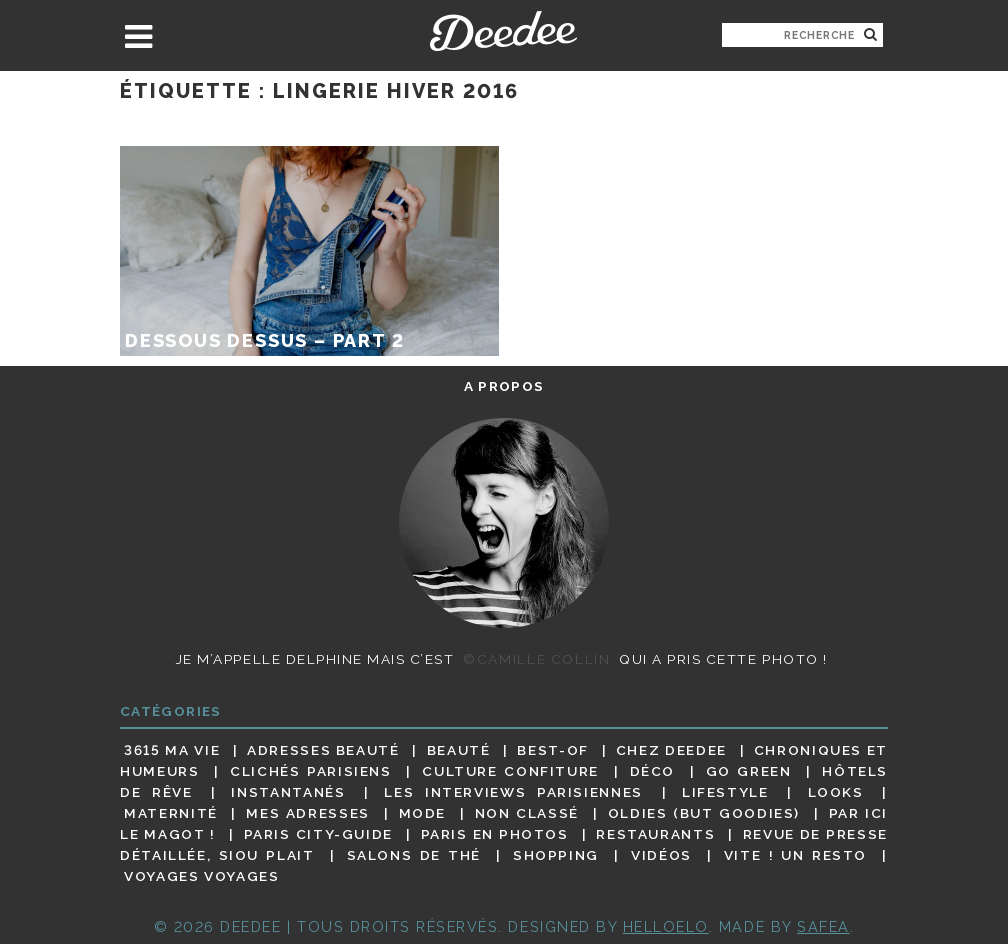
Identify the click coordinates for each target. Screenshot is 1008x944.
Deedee (503, 31)
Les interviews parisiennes (513, 792)
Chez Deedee (671, 750)
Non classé (527, 813)
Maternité (171, 813)
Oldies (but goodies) (704, 813)
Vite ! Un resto (795, 855)
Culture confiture (510, 771)
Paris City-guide (318, 834)
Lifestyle (725, 792)
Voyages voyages (201, 877)
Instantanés (288, 792)
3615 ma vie (172, 750)
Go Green (749, 771)
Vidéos (661, 855)
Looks (836, 792)
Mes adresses (308, 813)
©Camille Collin (536, 659)
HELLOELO (666, 926)
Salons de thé (414, 855)
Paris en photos (495, 834)
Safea (823, 926)
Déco (653, 771)
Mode (423, 813)
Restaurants (655, 834)
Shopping (556, 855)
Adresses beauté (323, 750)
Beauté (459, 750)
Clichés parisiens (311, 771)
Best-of (552, 750)
